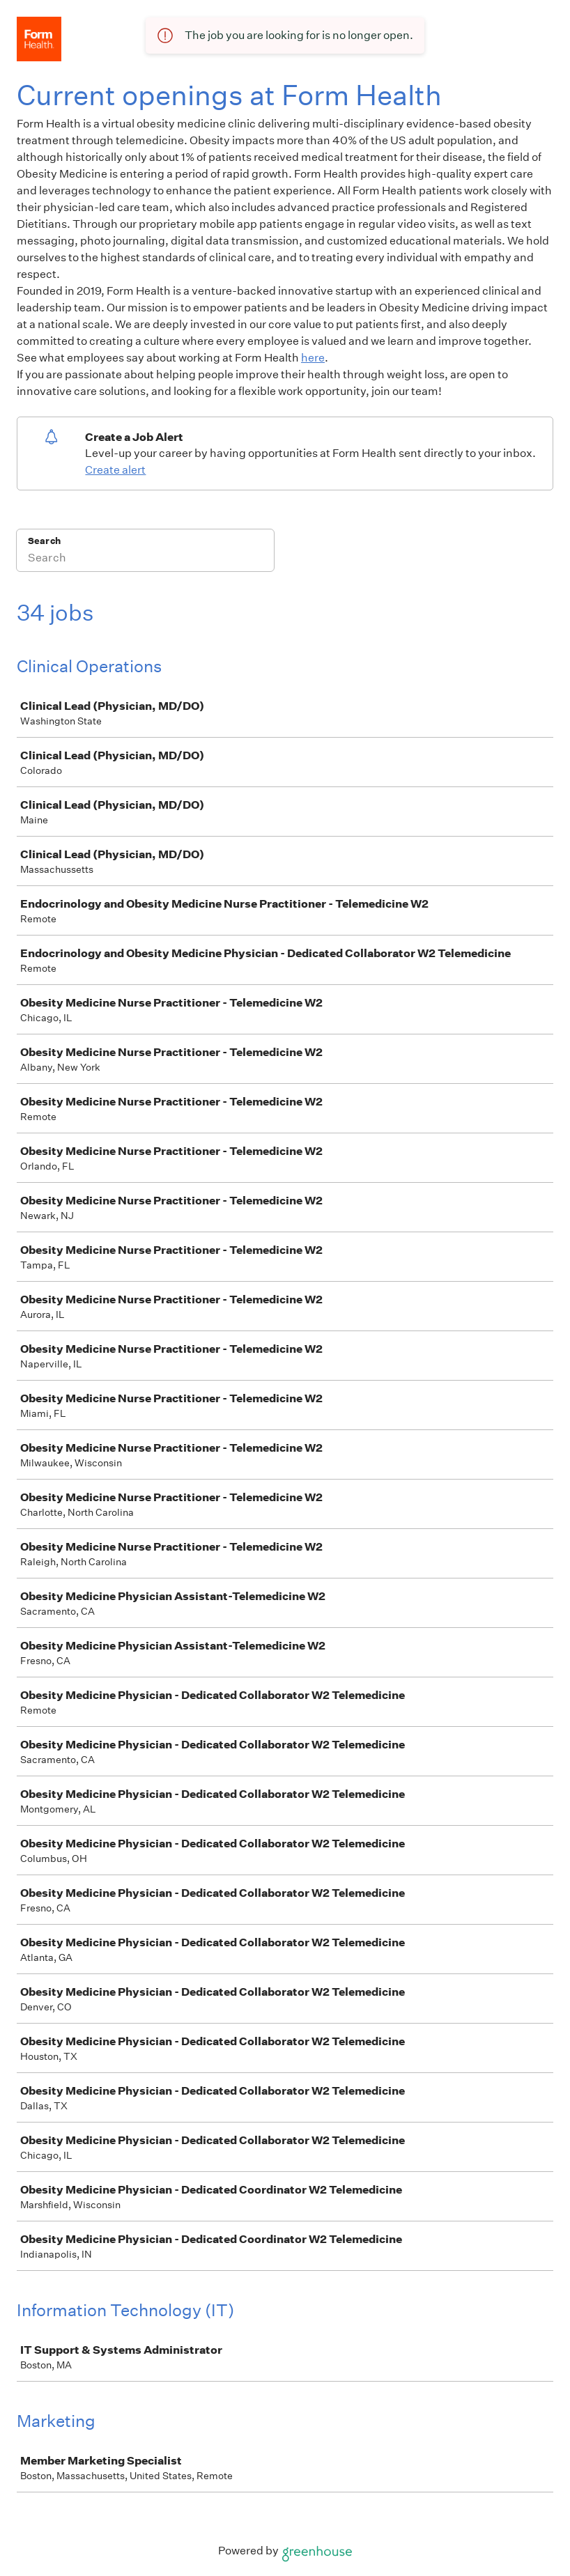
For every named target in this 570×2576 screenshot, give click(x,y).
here (313, 357)
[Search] (145, 559)
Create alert (115, 469)
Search (44, 541)
